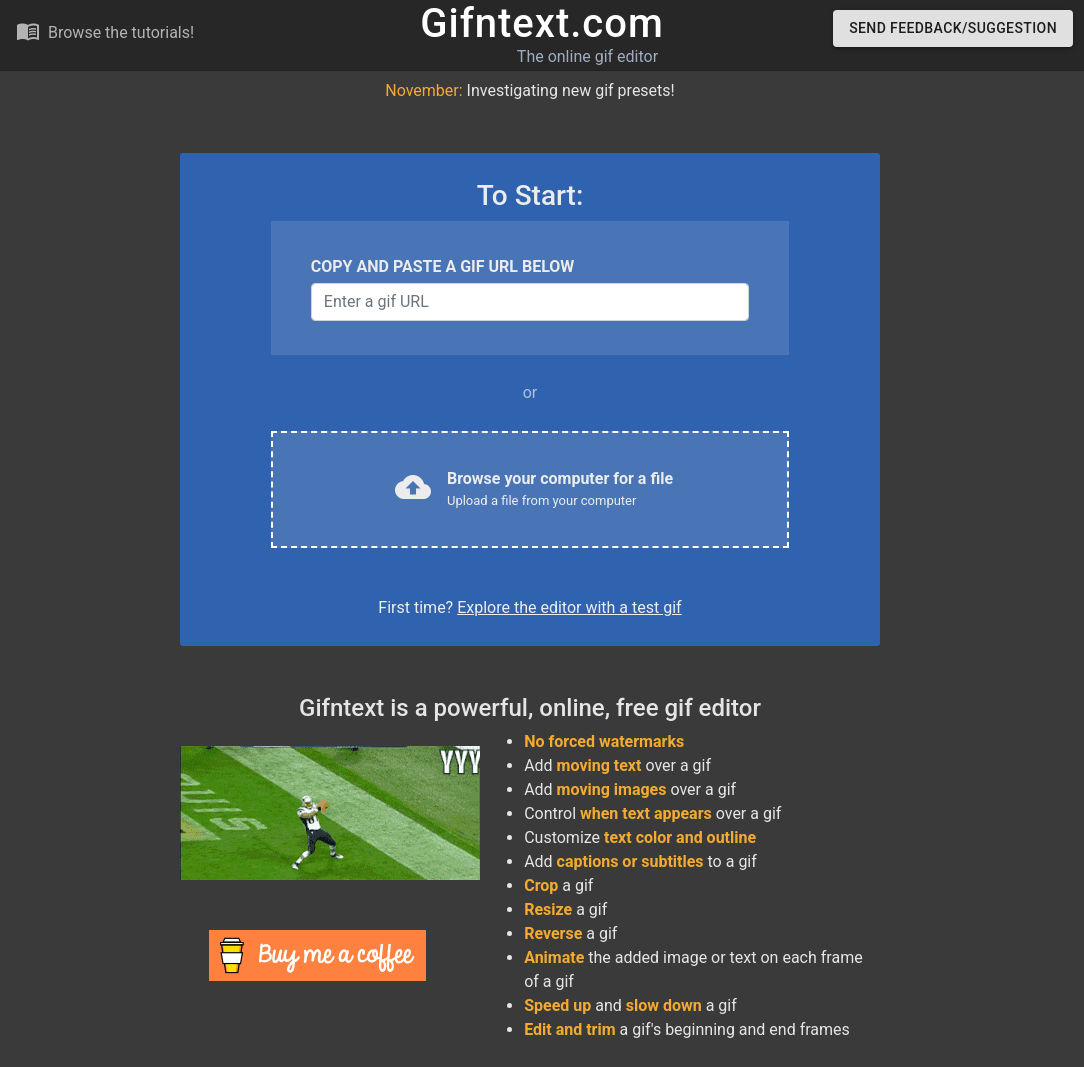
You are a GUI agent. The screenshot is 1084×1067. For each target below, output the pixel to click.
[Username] (530, 302)
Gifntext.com (542, 23)
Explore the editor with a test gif (569, 607)
